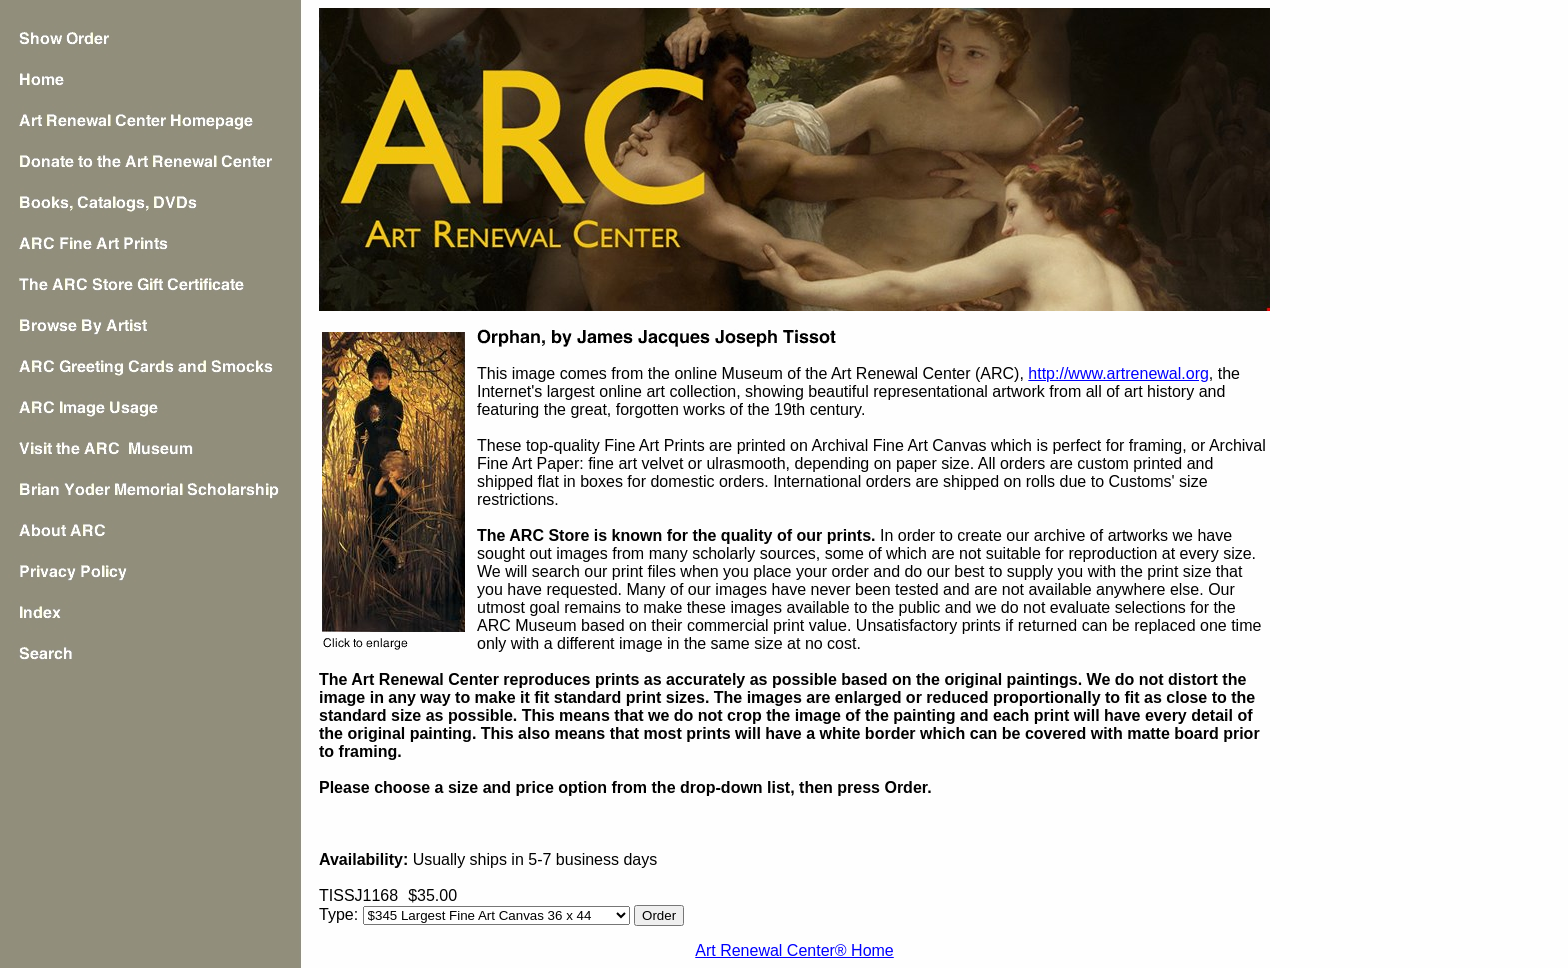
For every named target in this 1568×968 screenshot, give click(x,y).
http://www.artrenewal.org (1118, 373)
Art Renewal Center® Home (794, 950)
